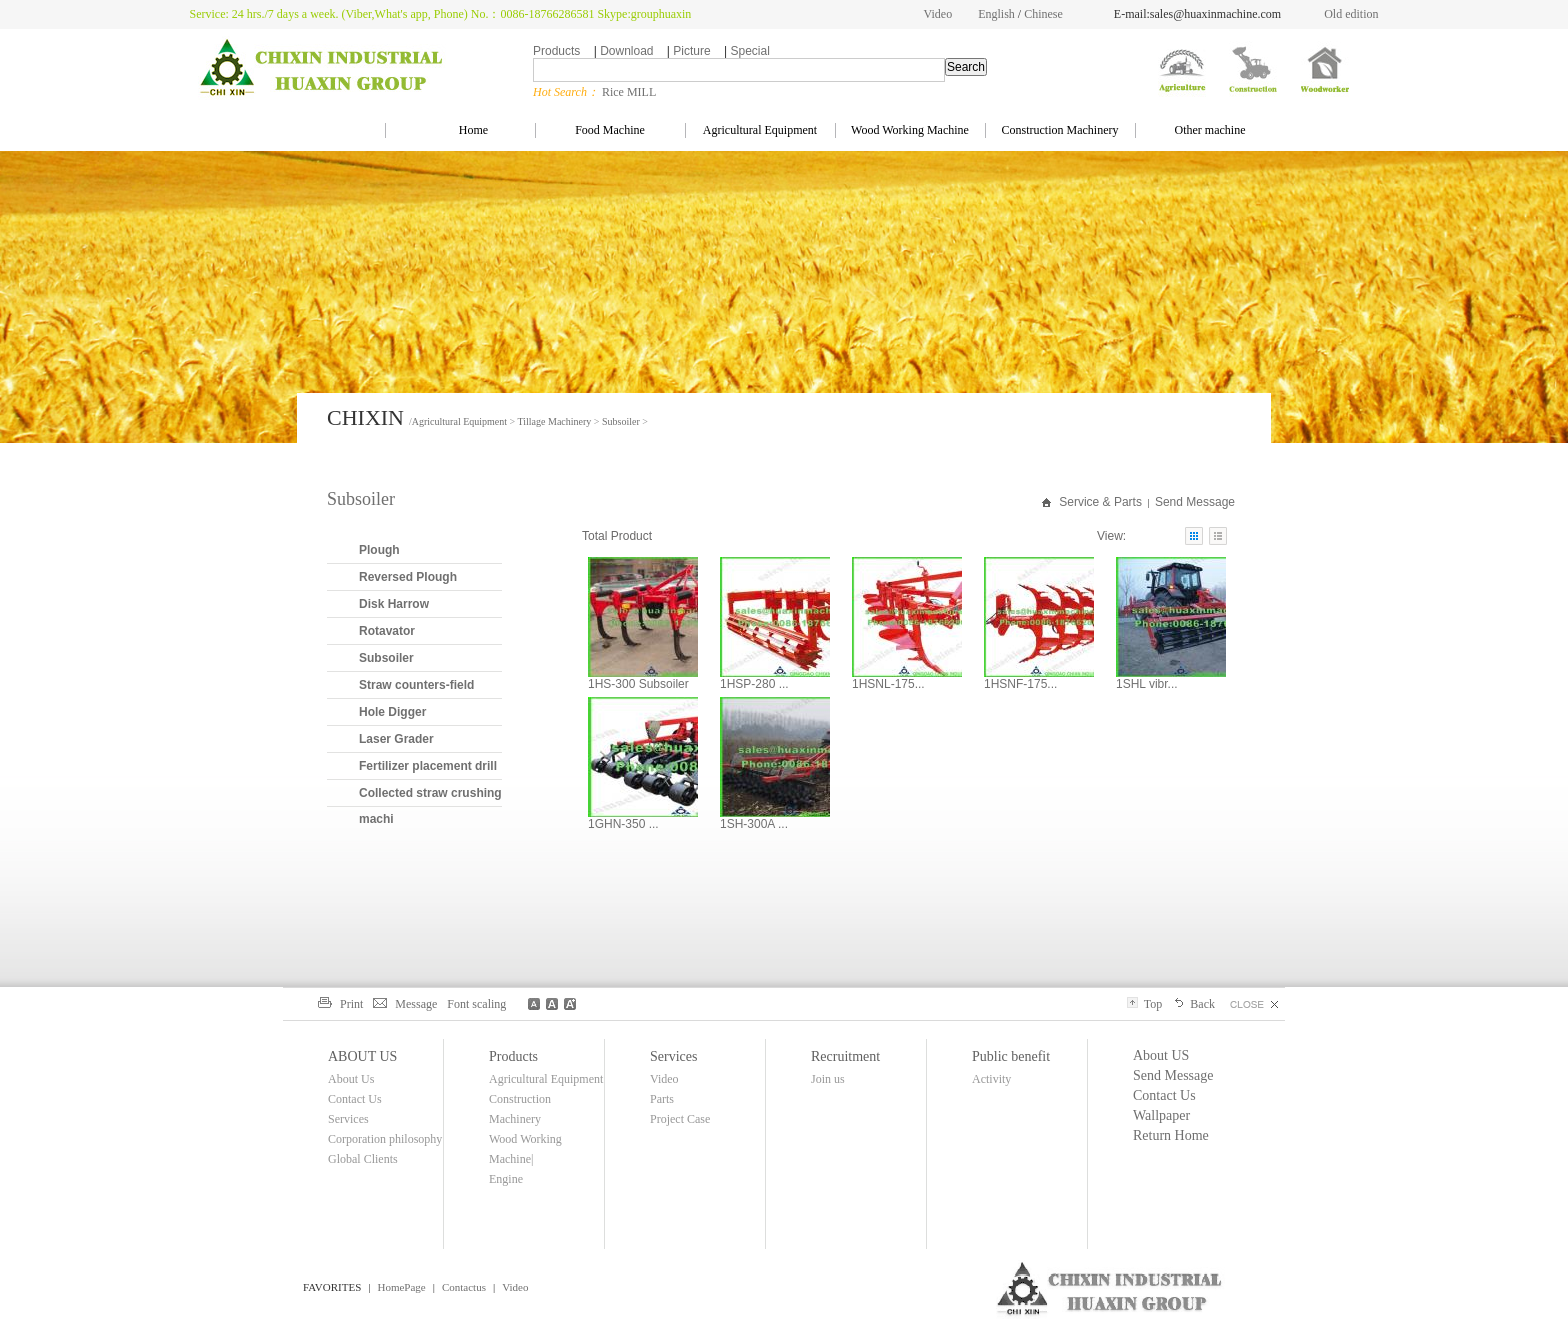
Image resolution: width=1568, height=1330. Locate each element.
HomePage (401, 1287)
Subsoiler (621, 421)
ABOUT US (362, 1056)
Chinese (1043, 14)
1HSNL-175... (888, 684)
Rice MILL (629, 92)
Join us (828, 1079)
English (996, 14)
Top (1144, 1004)
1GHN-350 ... (623, 824)
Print (340, 1004)
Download (626, 51)
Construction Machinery (1060, 130)
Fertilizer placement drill (428, 766)
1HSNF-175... (1020, 684)
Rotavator (387, 631)
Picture (691, 51)
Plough (379, 550)
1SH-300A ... (754, 824)
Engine (506, 1179)
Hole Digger (392, 712)
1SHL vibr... (1147, 684)
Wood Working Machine (910, 130)
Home (460, 130)
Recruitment (845, 1056)
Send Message (1195, 502)
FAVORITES (332, 1287)
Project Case (680, 1119)
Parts (662, 1099)
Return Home (1171, 1135)
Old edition (1351, 14)
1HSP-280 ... (754, 684)
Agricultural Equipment (760, 130)
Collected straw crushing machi (430, 806)
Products (556, 51)
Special (749, 51)
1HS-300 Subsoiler (638, 684)
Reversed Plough (408, 577)
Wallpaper (1161, 1115)
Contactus (464, 1287)
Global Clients (363, 1159)
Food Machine (610, 130)
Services (348, 1119)
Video (938, 14)
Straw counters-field (416, 685)
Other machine (1210, 130)
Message (405, 1004)
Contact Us (355, 1099)
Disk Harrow (394, 604)
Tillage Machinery (555, 421)
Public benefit (1011, 1056)
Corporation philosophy (385, 1139)
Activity (991, 1079)
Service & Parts (1100, 502)
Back (1193, 1004)
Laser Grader (396, 739)
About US (1161, 1055)
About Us (351, 1079)
